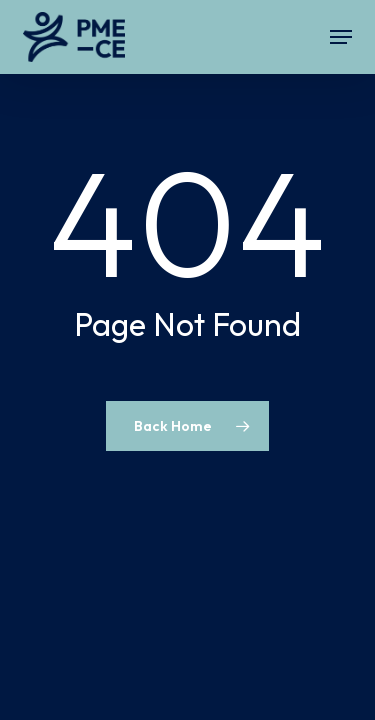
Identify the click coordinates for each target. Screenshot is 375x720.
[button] (341, 37)
